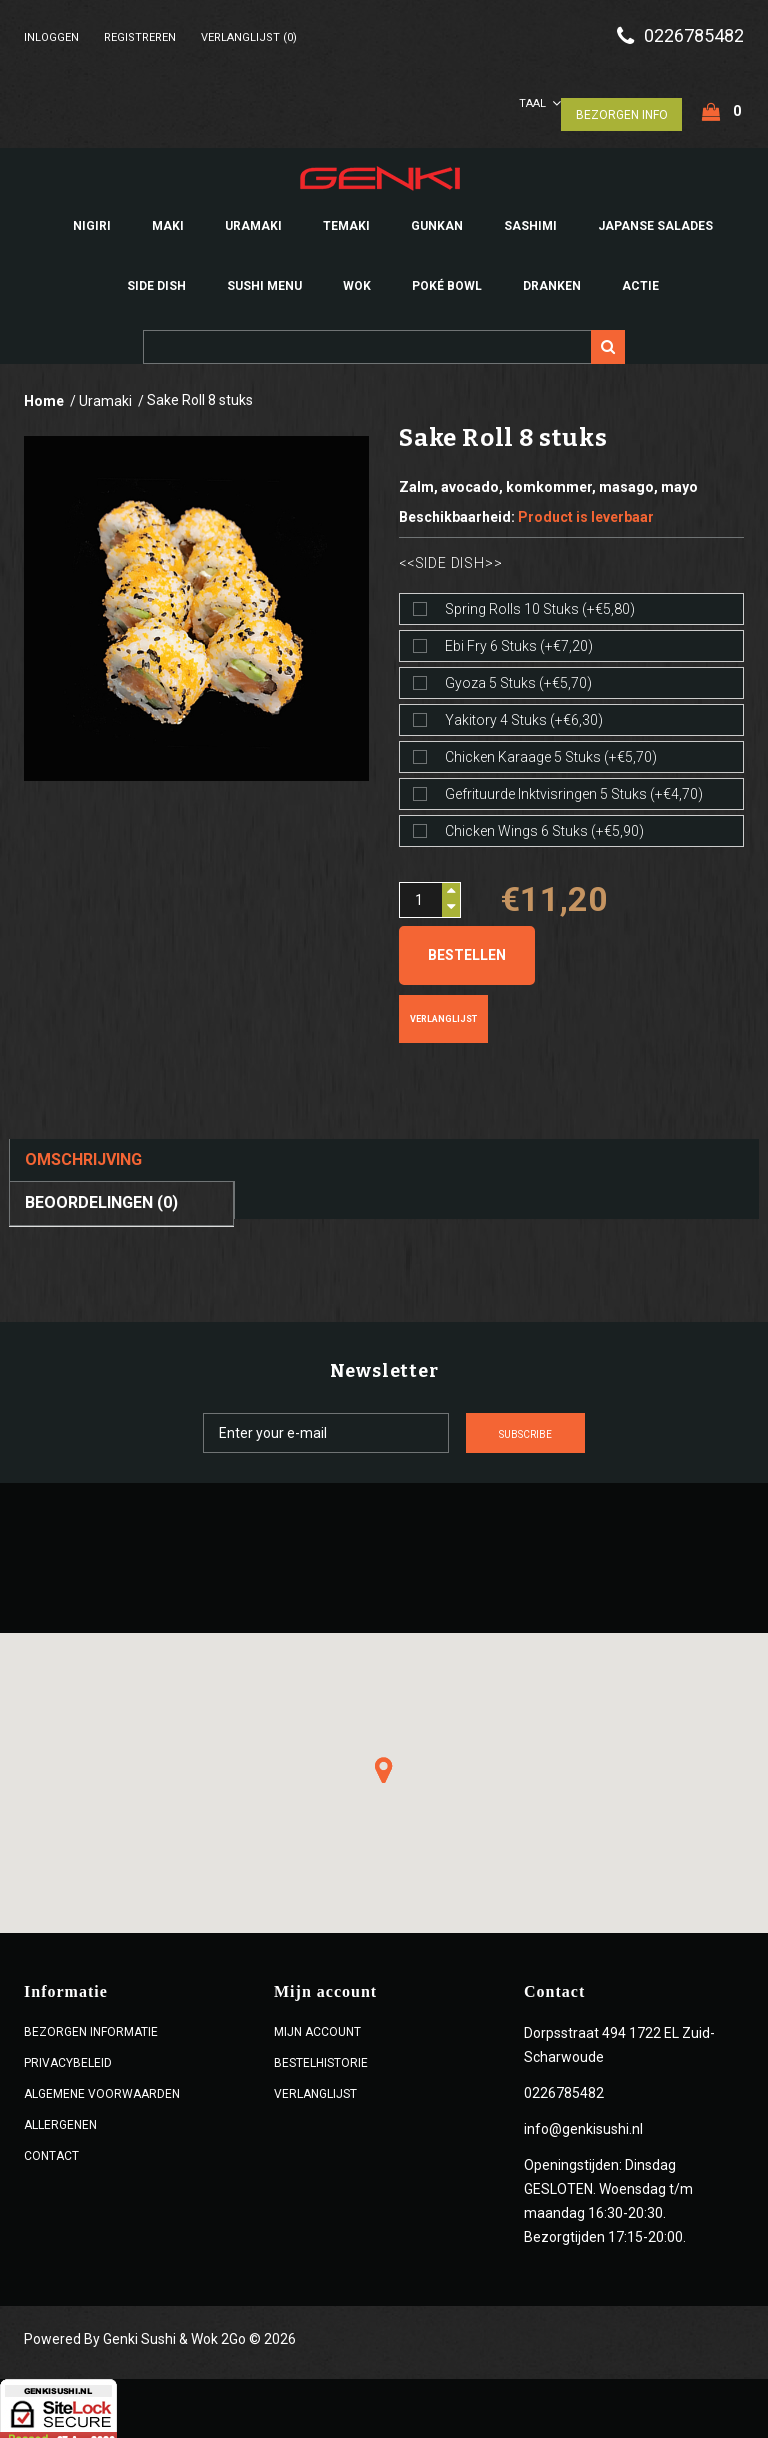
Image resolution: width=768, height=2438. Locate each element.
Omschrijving (83, 1151)
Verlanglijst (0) (249, 37)
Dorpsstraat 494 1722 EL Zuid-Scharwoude (619, 2037)
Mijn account (317, 2024)
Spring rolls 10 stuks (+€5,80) (540, 601)
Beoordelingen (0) (101, 1194)
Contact (51, 2148)
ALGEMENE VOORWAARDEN (102, 2086)
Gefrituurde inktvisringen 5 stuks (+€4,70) (574, 786)
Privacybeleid (68, 2055)
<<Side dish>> (450, 555)
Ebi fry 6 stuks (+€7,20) (519, 638)
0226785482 (694, 36)
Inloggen (51, 37)
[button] (384, 1762)
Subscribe (599, 1426)
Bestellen (467, 947)
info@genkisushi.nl (583, 2121)
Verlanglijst (443, 1011)
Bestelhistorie (321, 2055)
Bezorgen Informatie (91, 2024)
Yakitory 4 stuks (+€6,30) (524, 712)
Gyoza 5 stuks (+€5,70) (518, 675)
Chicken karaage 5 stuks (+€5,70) (551, 749)
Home (44, 393)
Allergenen (60, 2117)
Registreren (140, 37)
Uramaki (105, 393)
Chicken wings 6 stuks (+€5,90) (544, 823)
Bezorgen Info (621, 106)
